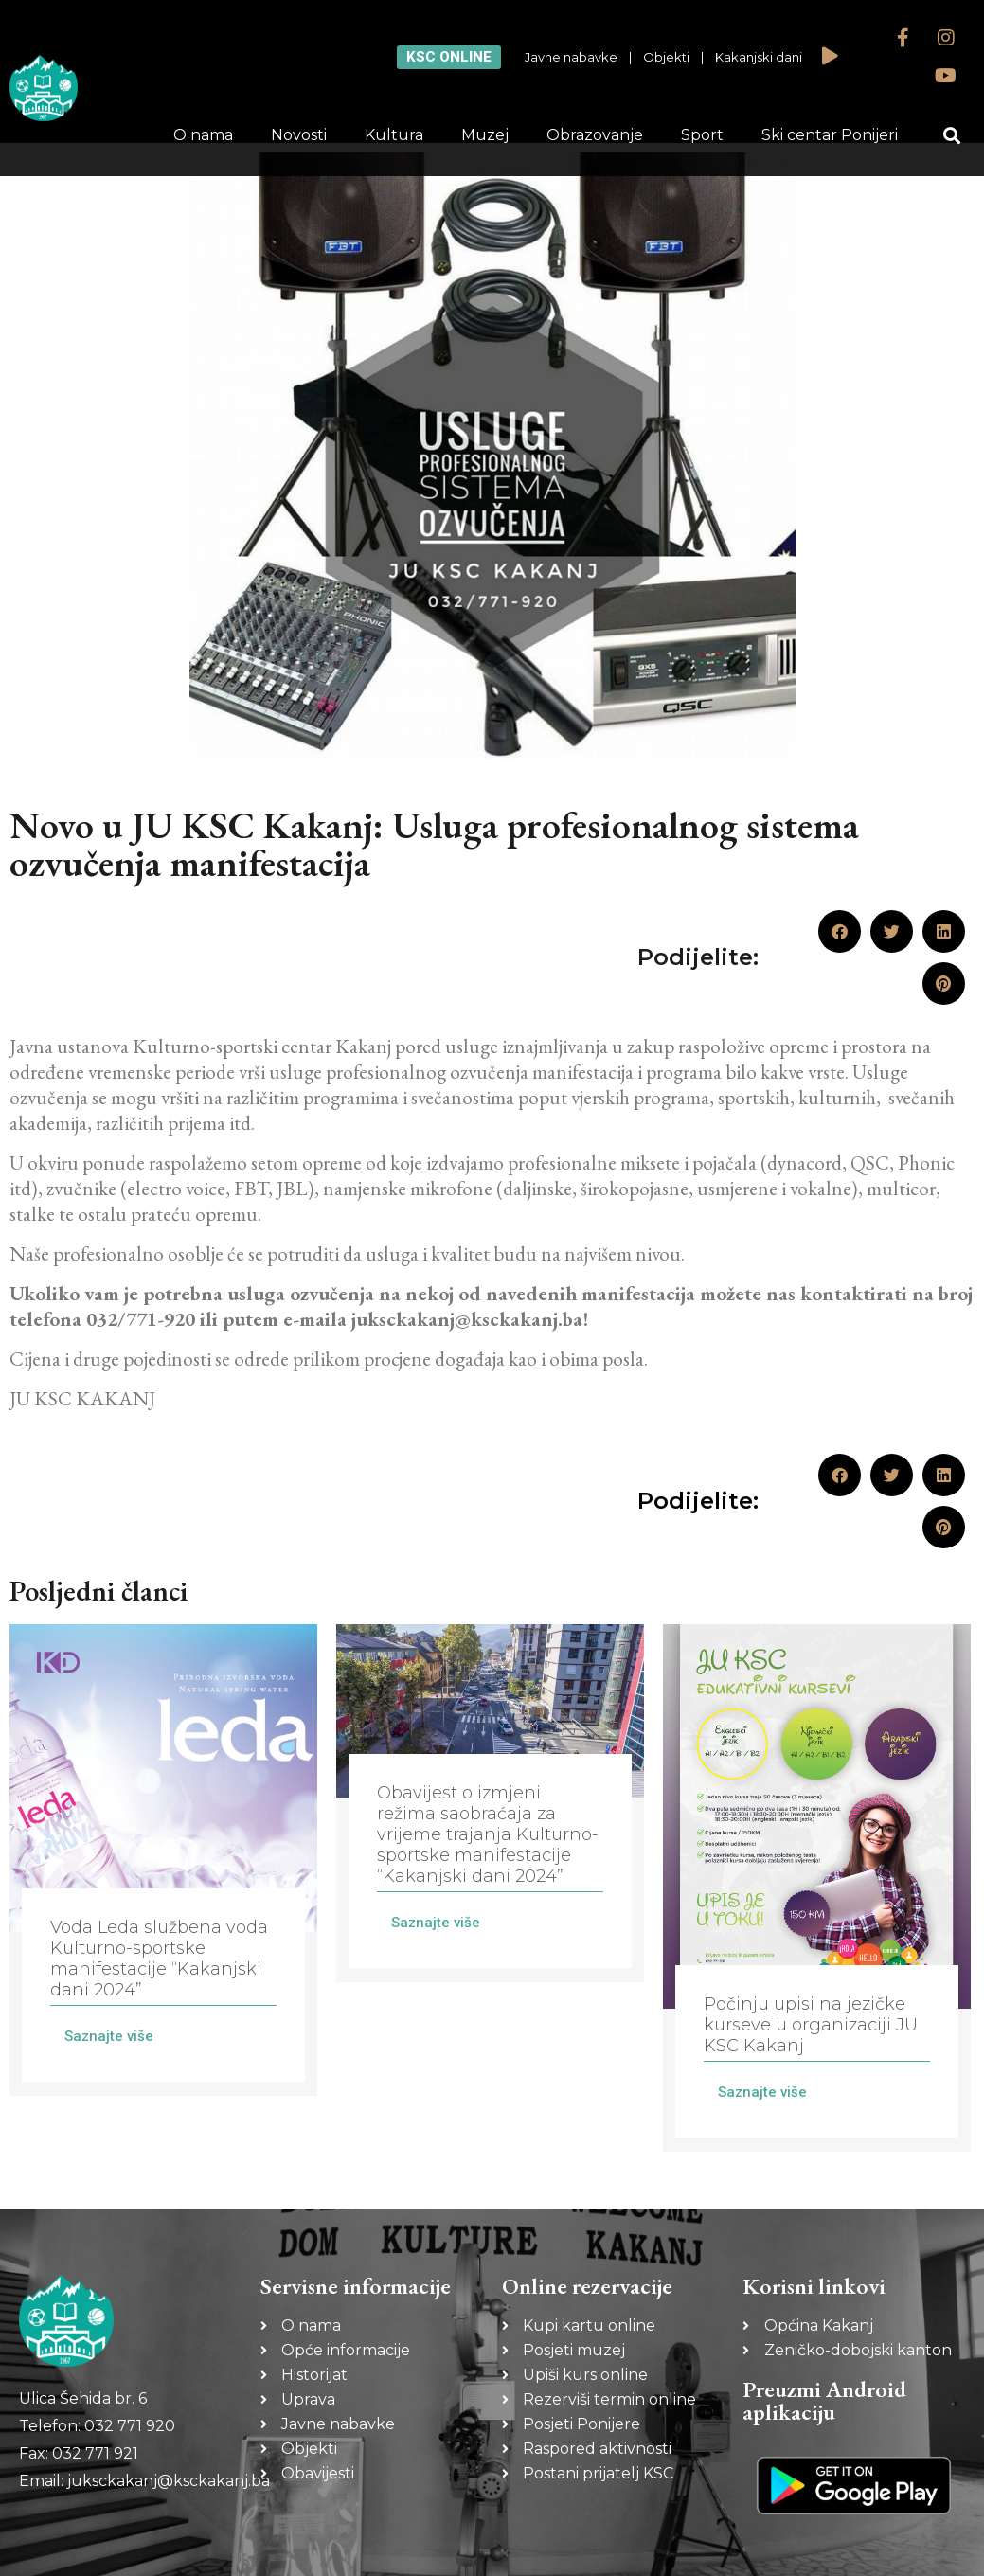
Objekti (666, 56)
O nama (203, 135)
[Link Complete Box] (163, 1860)
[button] (951, 136)
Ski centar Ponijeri (829, 135)
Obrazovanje (594, 135)
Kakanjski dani (758, 56)
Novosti (299, 135)
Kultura (394, 135)
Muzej (485, 135)
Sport (702, 135)
